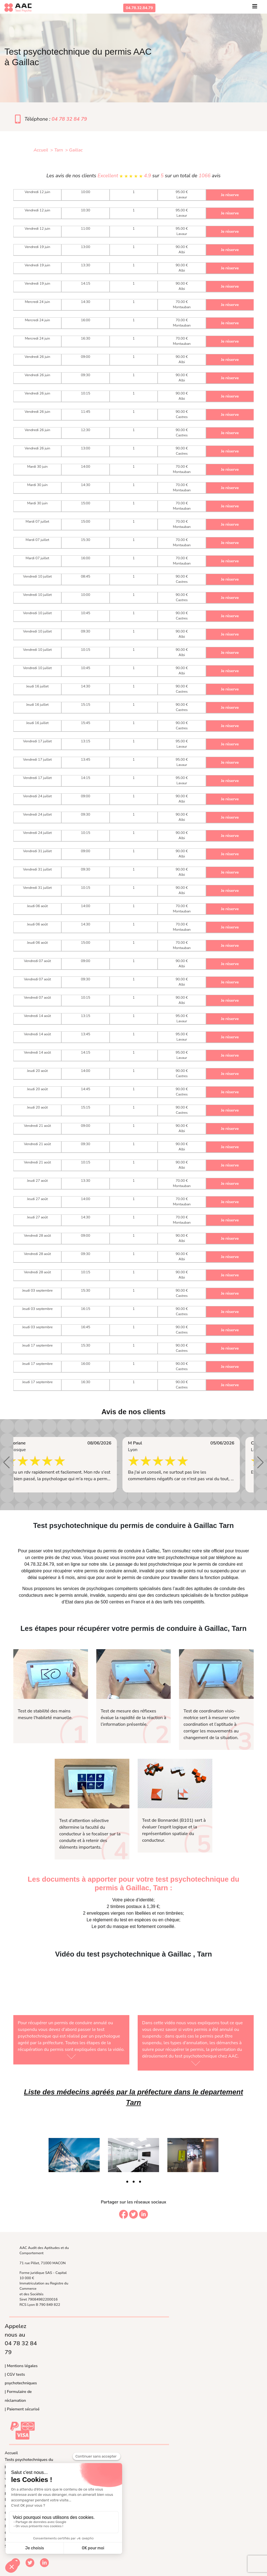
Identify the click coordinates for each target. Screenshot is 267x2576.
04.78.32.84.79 (139, 8)
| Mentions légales (21, 2365)
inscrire (128, 1557)
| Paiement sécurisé (22, 2409)
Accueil (11, 2453)
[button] (6, 1462)
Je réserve (230, 195)
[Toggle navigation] (255, 7)
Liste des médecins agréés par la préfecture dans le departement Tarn (133, 2097)
